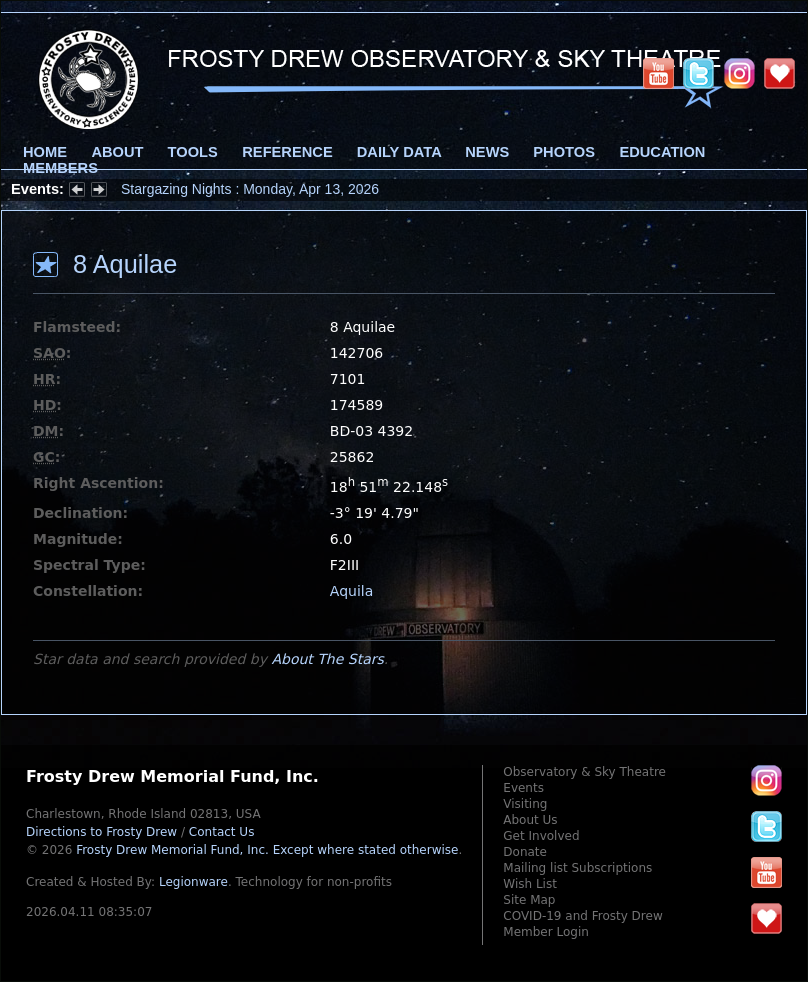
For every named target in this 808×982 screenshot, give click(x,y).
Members (60, 168)
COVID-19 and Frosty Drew (582, 916)
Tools (193, 152)
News (487, 152)
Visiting (525, 804)
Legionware (193, 882)
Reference (287, 152)
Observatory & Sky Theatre (584, 772)
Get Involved (541, 836)
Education (662, 152)
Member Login (546, 932)
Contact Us (222, 832)
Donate (525, 852)
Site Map (529, 900)
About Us (530, 820)
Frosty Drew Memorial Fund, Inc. (267, 850)
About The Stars (327, 659)
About (117, 152)
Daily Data (399, 152)
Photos (564, 152)
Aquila (351, 591)
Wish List (530, 884)
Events (523, 788)
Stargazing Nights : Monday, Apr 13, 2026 (250, 189)
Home (45, 152)
